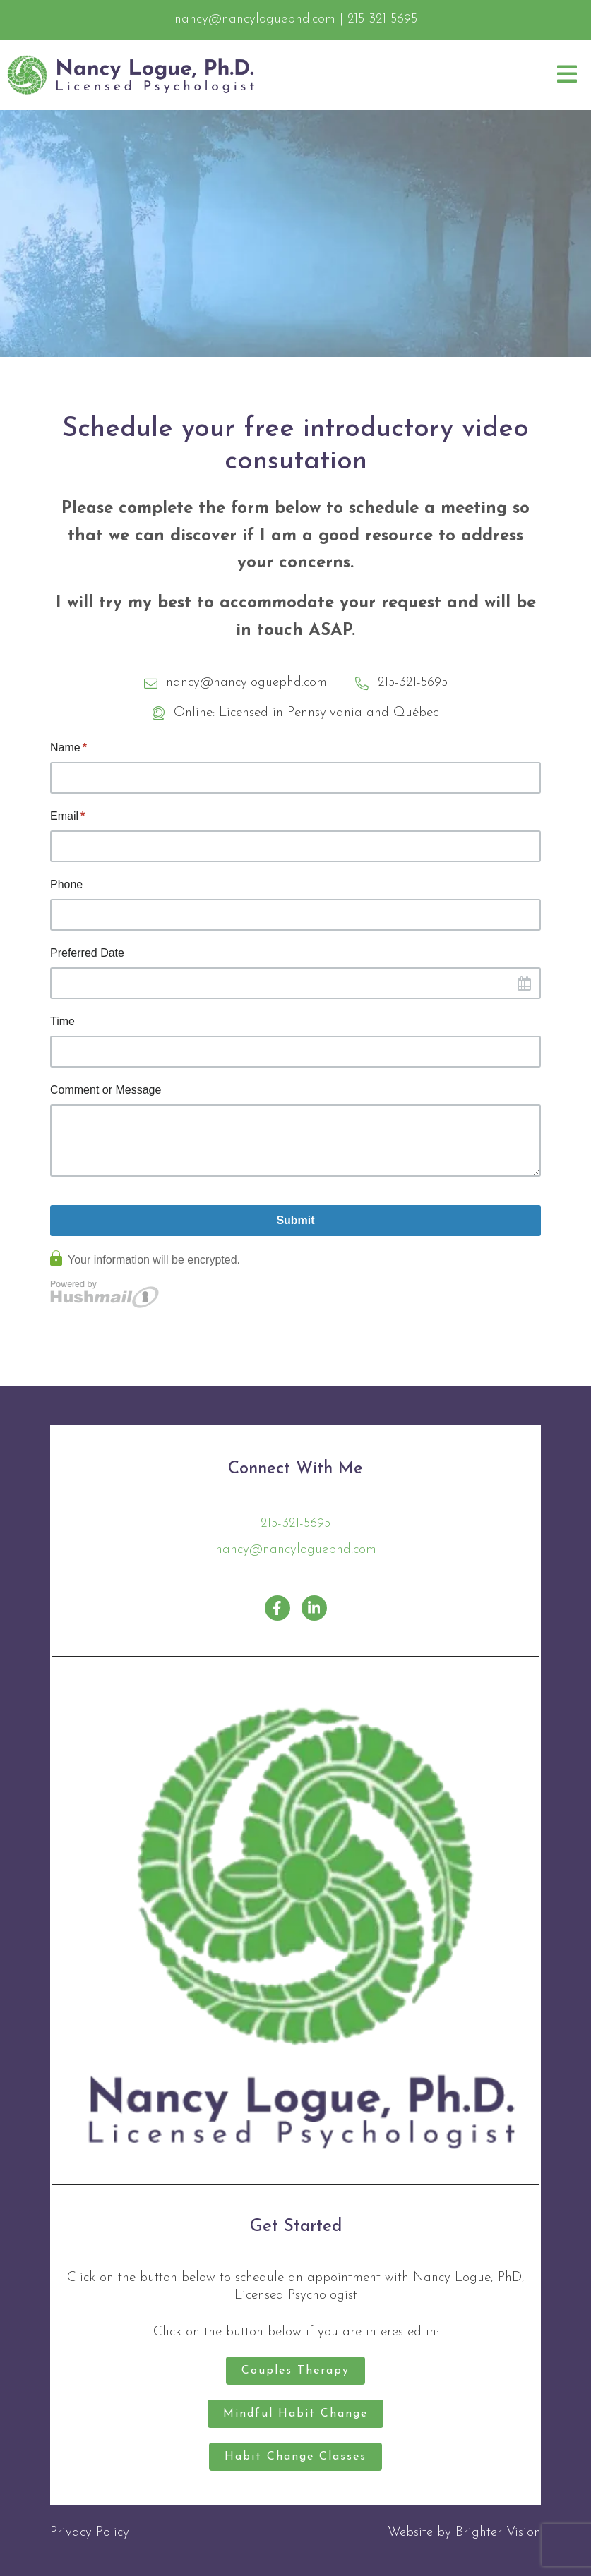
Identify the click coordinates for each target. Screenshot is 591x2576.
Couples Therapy (295, 2370)
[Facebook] (277, 1608)
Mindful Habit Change (295, 2413)
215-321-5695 (295, 1523)
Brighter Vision (498, 2532)
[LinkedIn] (314, 1608)
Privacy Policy (89, 2532)
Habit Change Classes (295, 2456)
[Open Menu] (567, 75)
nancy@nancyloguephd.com (295, 1549)
